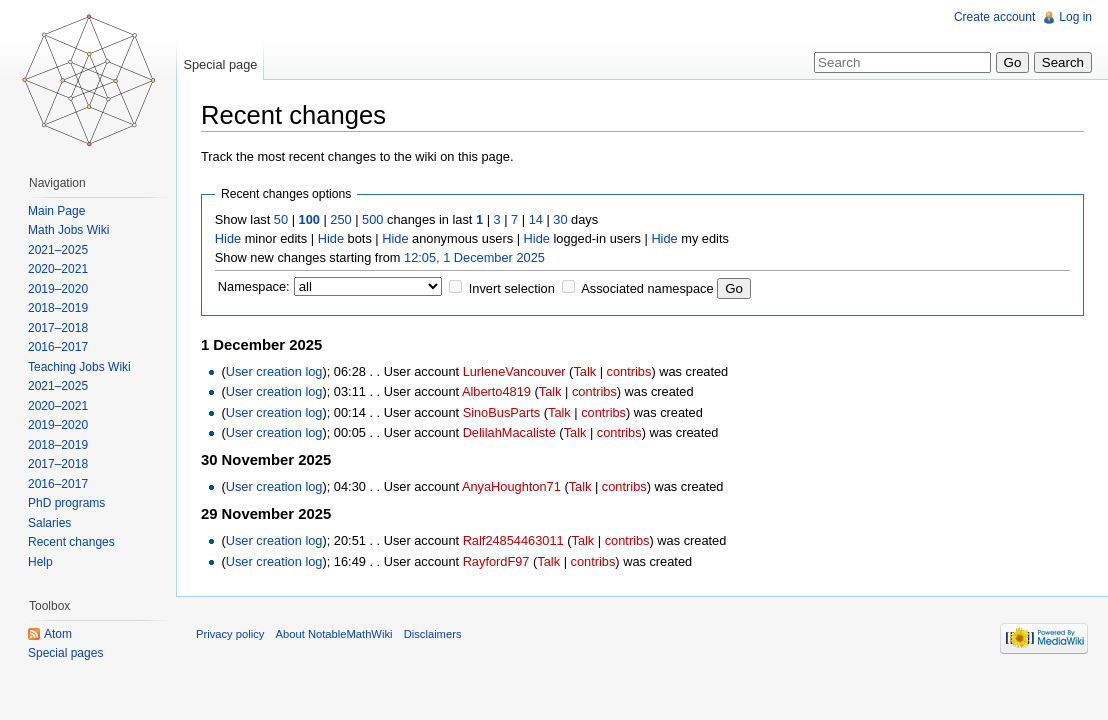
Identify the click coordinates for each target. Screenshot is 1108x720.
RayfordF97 (496, 561)
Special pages (65, 653)
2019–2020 (58, 289)
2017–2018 (58, 328)
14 (536, 219)
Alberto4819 (496, 391)
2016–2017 (58, 347)
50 (281, 219)
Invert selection (512, 288)
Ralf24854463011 (513, 540)
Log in (1075, 17)
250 (340, 219)
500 (372, 219)
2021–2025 (58, 250)
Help (40, 562)
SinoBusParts (502, 412)
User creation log (274, 371)
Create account (994, 17)
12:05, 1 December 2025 (474, 257)
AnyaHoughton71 (511, 486)
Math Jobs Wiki (68, 230)
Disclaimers (433, 634)
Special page (220, 64)
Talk (584, 371)
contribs (629, 371)
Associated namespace (647, 288)
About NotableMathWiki (334, 634)
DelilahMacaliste (509, 432)
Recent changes (71, 542)
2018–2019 (58, 308)
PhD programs (66, 503)
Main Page (56, 211)
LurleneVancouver (514, 371)
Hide (228, 238)
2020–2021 (58, 269)
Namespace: (254, 286)
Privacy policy (230, 634)
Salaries (49, 523)
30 (560, 219)
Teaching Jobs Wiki (79, 367)
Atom (58, 634)
